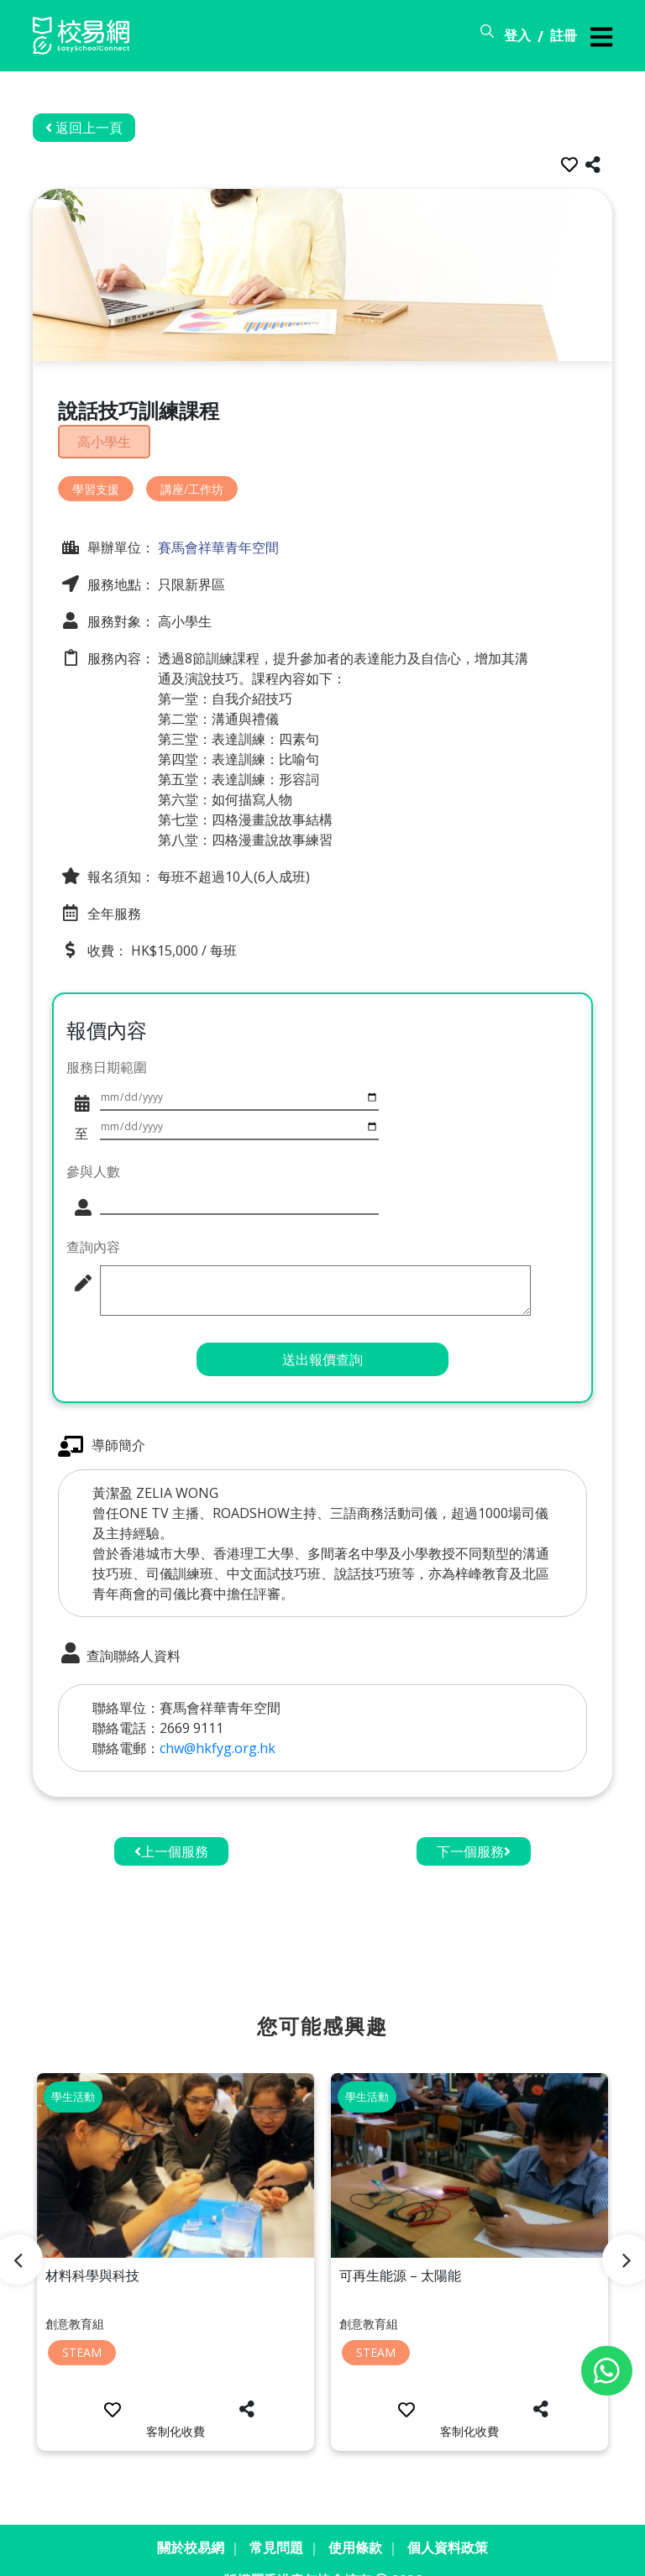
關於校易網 (190, 2520)
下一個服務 (474, 1824)
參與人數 (93, 1140)
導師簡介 (101, 1418)
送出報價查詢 (322, 1331)
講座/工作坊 (191, 485)
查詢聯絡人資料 (119, 1626)
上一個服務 (171, 1824)
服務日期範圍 (106, 1063)
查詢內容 (93, 1217)
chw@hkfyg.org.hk (217, 1721)
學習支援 (95, 485)
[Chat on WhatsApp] (606, 2370)
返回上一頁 (84, 127)
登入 (517, 35)
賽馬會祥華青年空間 (217, 544)
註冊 (563, 35)
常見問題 (276, 2520)
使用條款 (355, 2520)
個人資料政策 (447, 2520)
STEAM (82, 2325)
